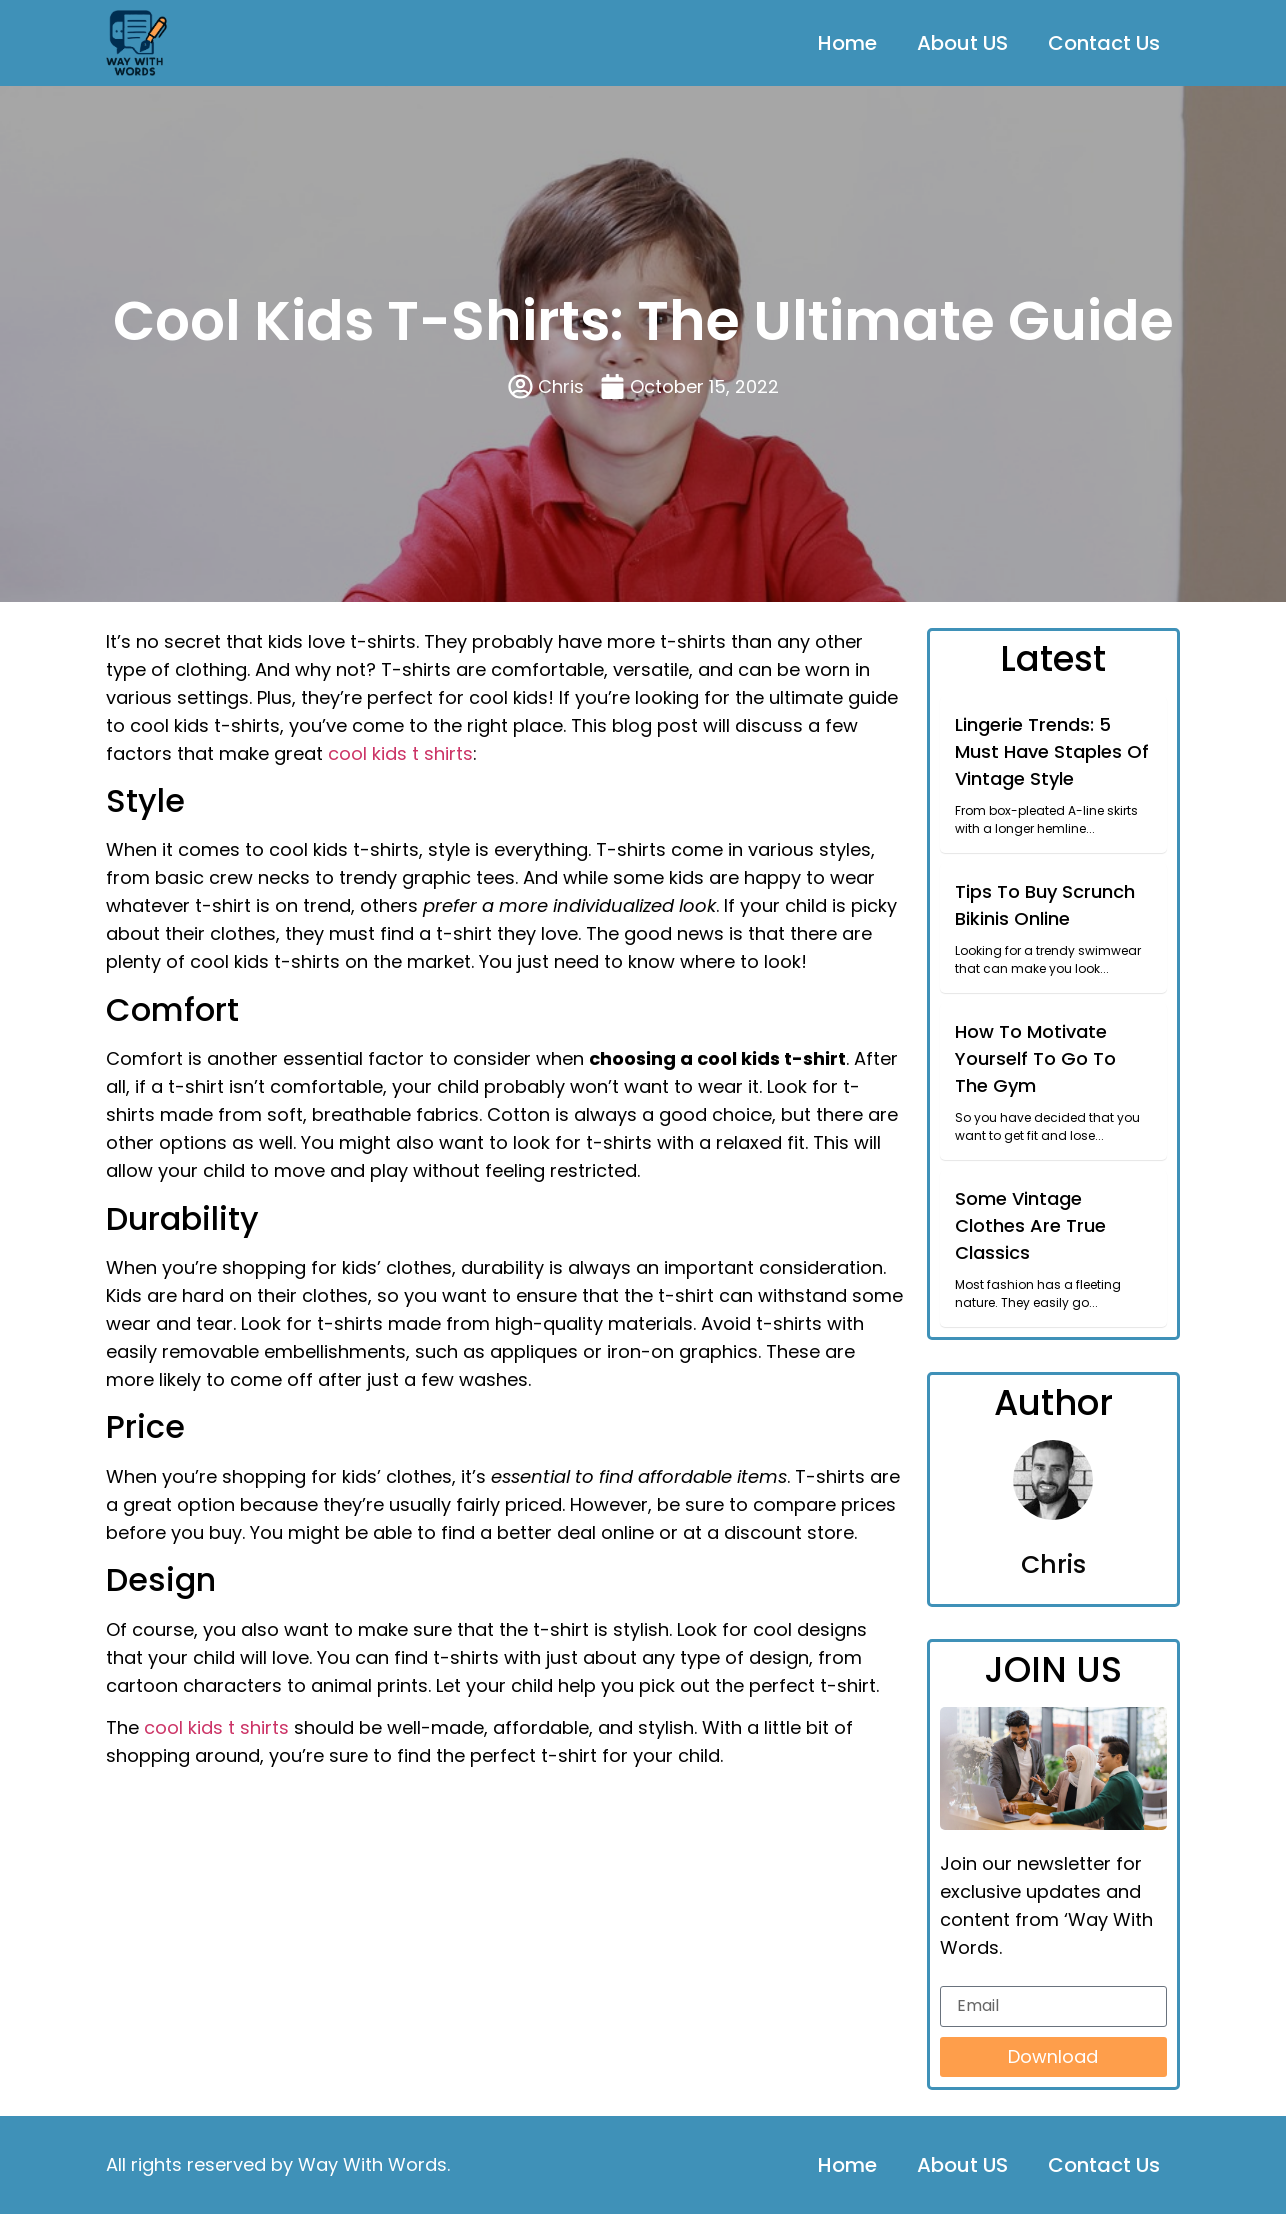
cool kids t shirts (400, 753)
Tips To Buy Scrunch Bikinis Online (1045, 905)
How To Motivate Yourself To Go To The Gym (1035, 1058)
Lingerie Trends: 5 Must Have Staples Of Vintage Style (1052, 751)
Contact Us (1104, 43)
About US (962, 43)
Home (847, 43)
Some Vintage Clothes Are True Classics (1030, 1225)
